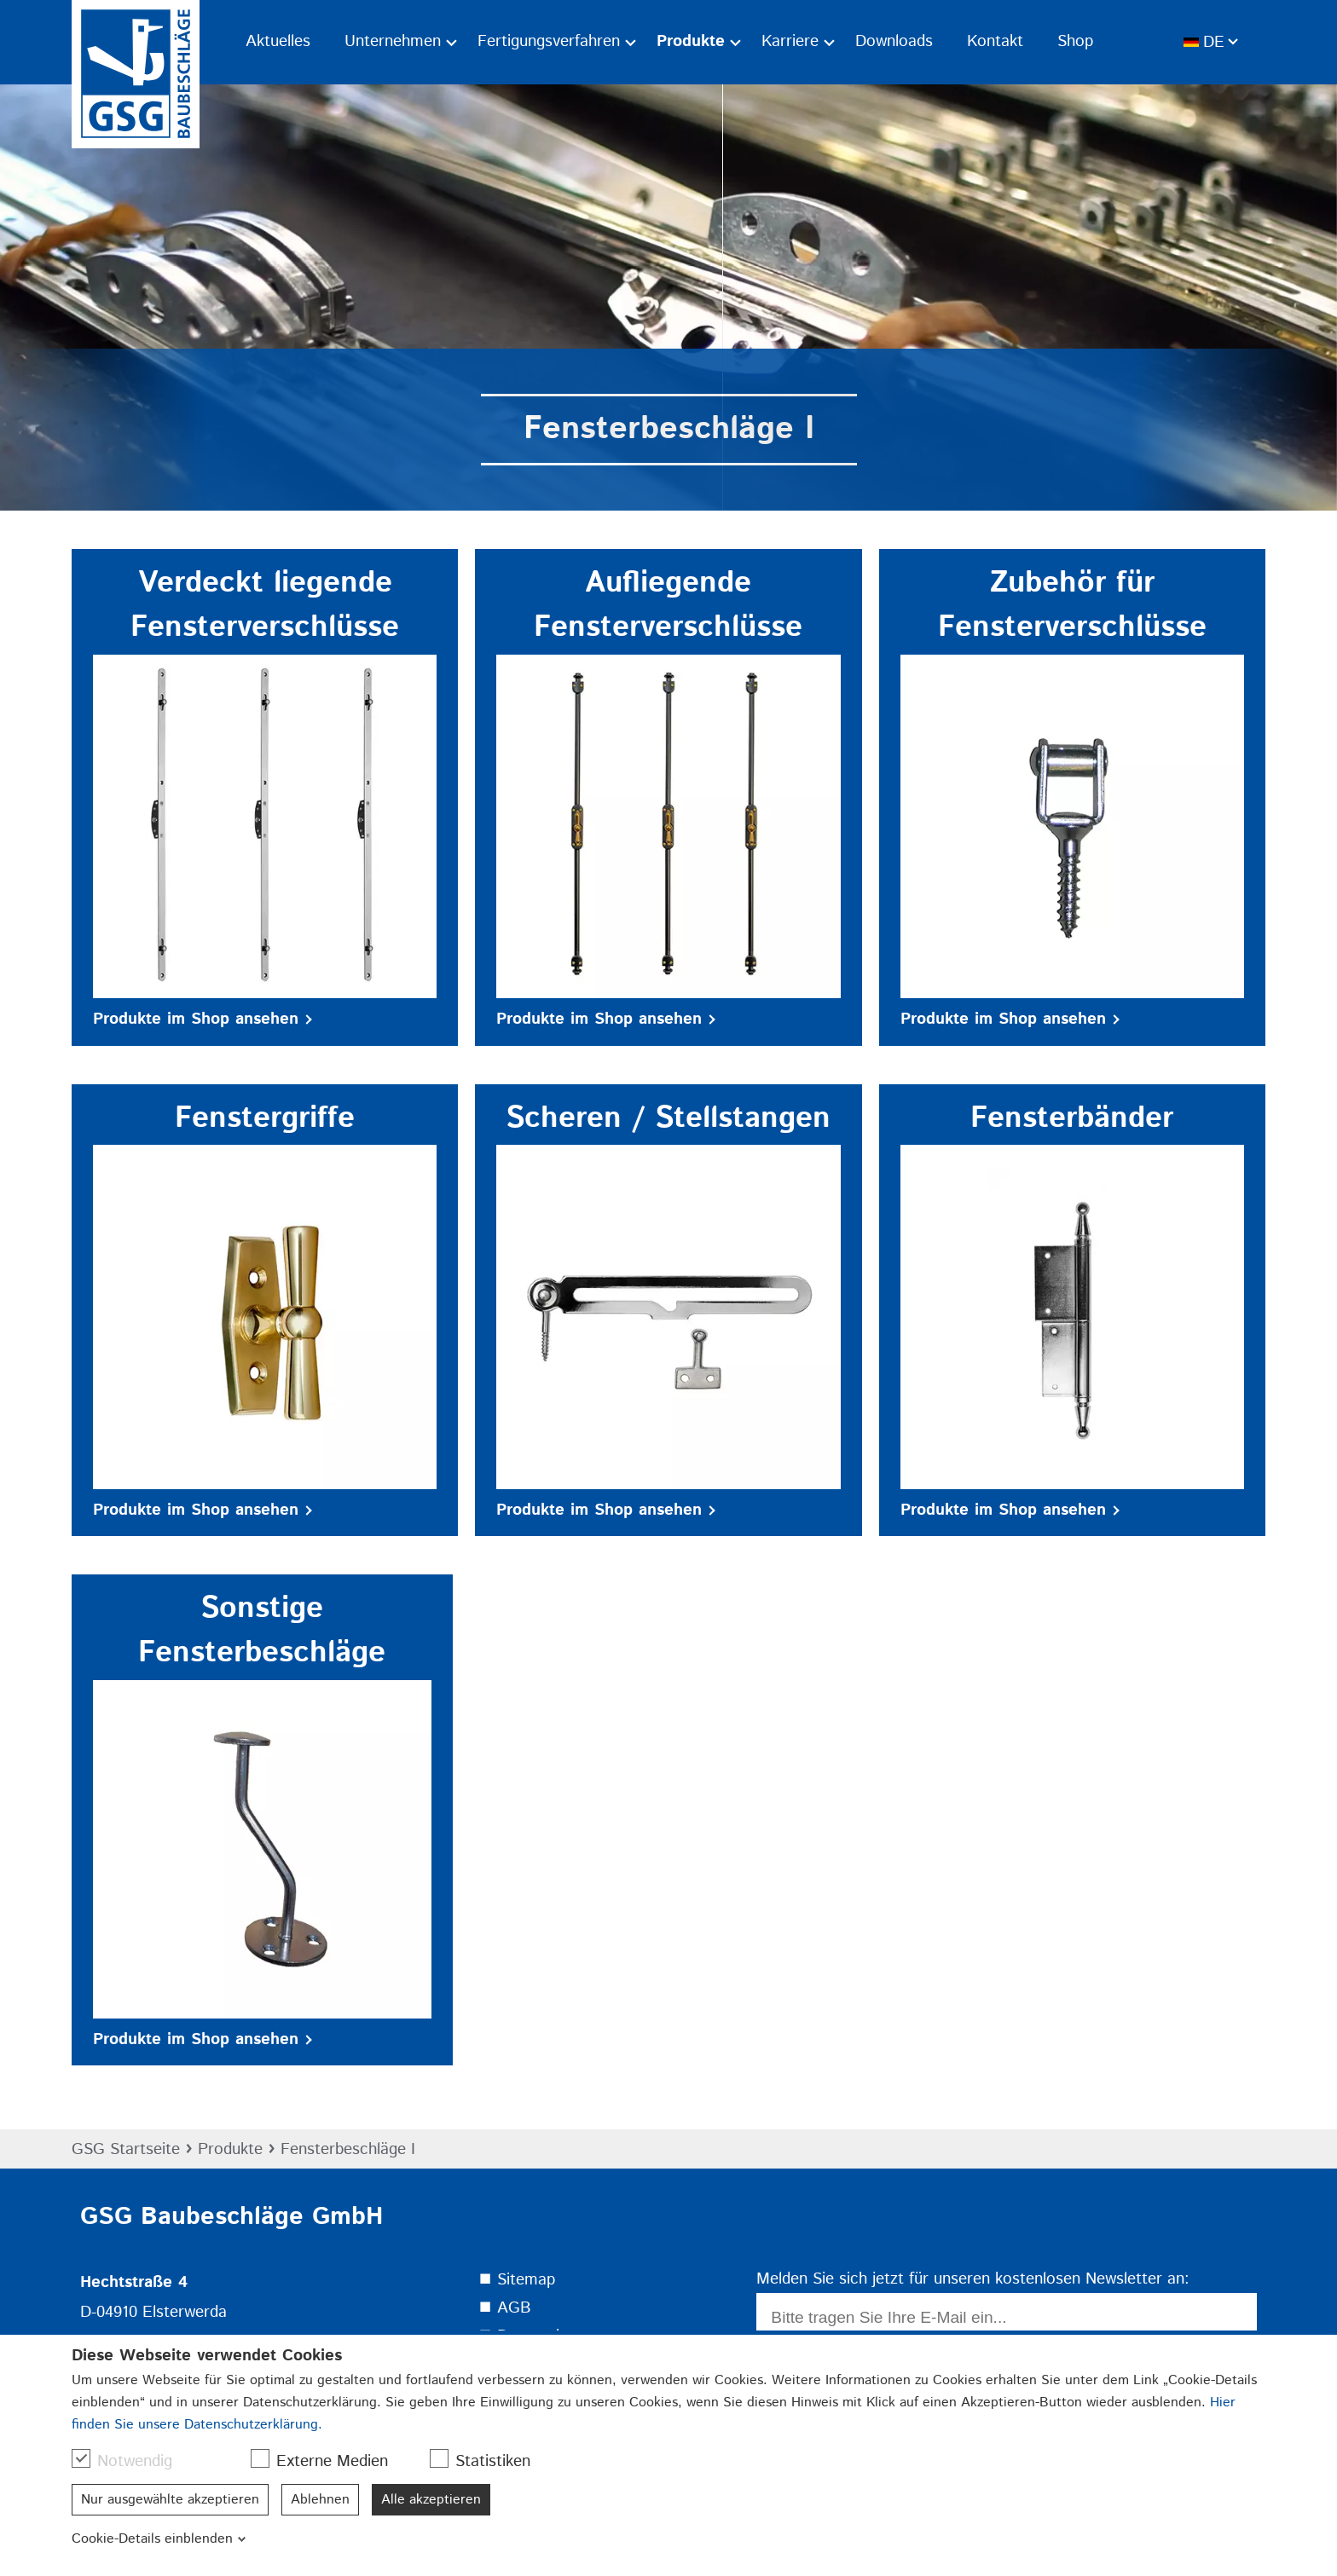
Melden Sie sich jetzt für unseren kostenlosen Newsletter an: (972, 2278)
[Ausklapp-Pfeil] (451, 42)
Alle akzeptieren (431, 2500)
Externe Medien (328, 2461)
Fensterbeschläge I (348, 2149)
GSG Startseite (126, 2149)
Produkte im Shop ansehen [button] (202, 1019)
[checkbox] (81, 2458)
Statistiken (488, 2461)
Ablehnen (320, 2500)
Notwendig (130, 2461)
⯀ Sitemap (516, 2280)
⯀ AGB (504, 2308)
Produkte (230, 2149)
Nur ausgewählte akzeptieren (170, 2500)
